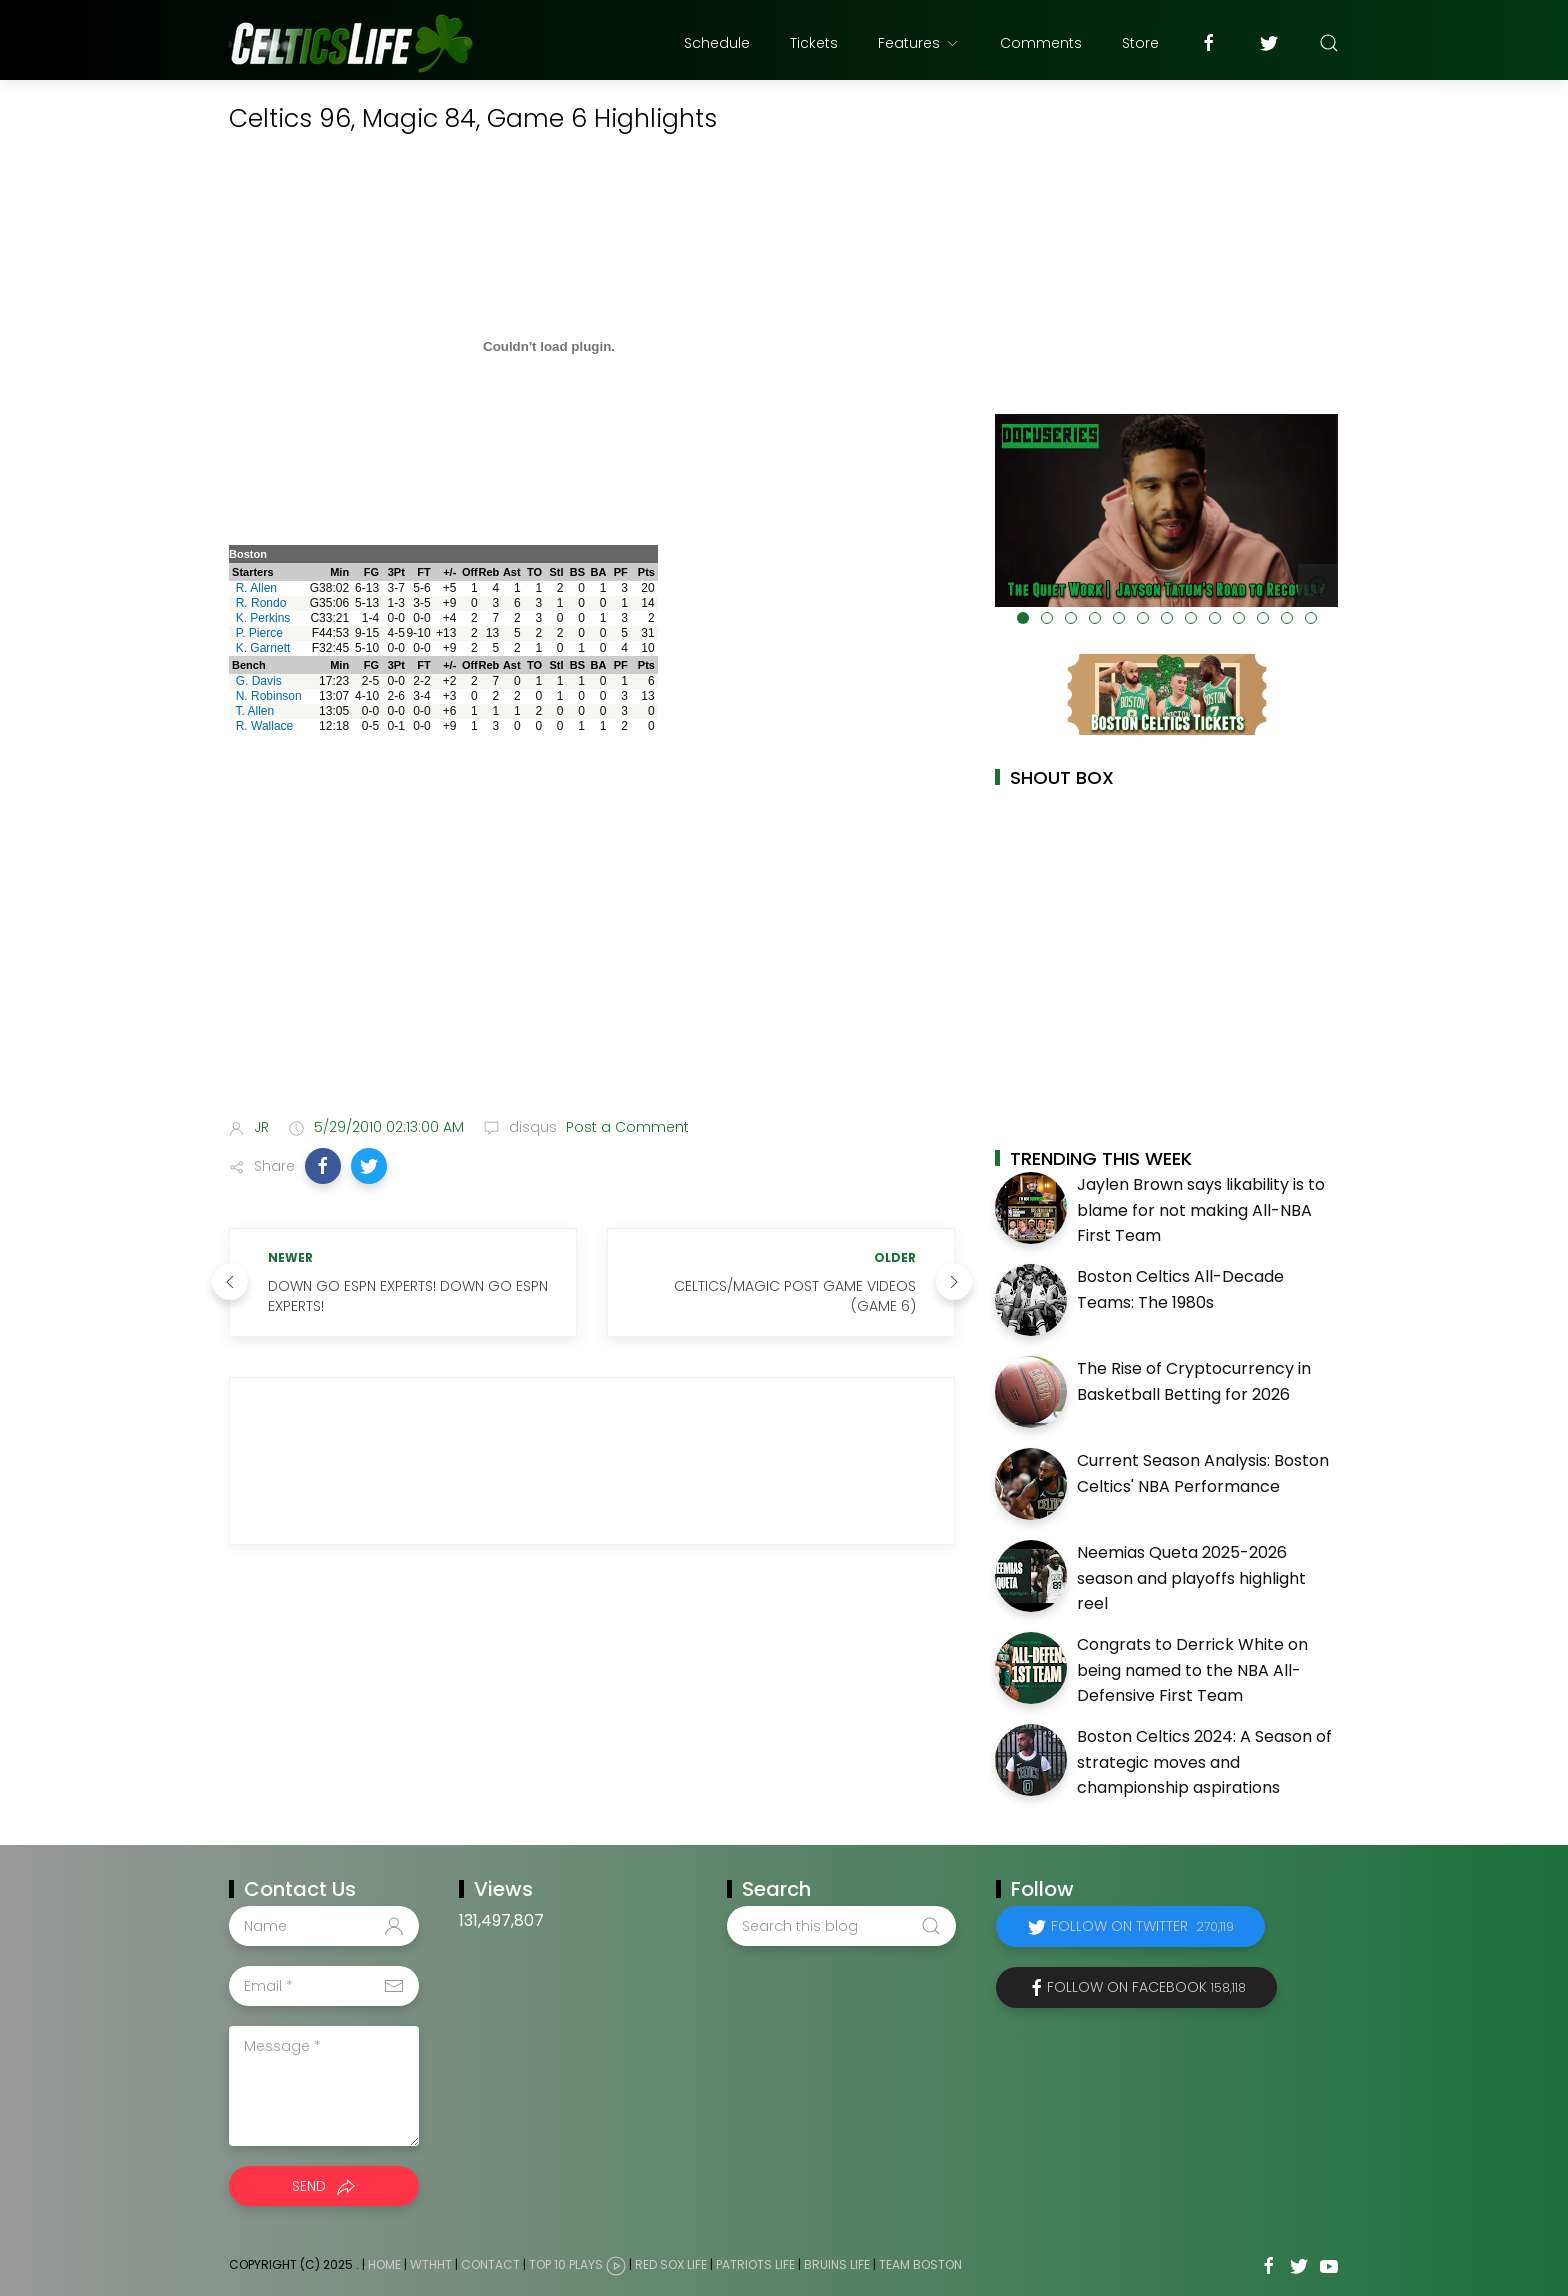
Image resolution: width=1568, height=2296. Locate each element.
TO (534, 572)
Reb (488, 572)
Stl (556, 572)
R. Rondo (261, 603)
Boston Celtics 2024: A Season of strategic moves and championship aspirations (1204, 1762)
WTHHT (431, 2264)
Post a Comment (625, 1127)
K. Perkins (263, 618)
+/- (449, 572)
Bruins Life (837, 2264)
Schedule (717, 43)
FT (423, 572)
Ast (512, 572)
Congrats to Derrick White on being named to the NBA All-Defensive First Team (1192, 1670)
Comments (1041, 43)
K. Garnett (263, 648)
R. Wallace (265, 726)
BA (599, 572)
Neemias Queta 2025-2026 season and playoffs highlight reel (1191, 1578)
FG (371, 572)
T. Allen (254, 711)
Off (470, 572)
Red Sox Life (671, 2264)
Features (919, 43)
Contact (490, 2264)
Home (384, 2264)
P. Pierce (259, 633)
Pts (646, 572)
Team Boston (920, 2264)
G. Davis (259, 681)
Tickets (814, 43)
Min (339, 572)
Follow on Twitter (1142, 1926)
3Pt (396, 572)
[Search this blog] (841, 1926)
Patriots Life (755, 2264)
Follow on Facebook (1146, 1987)
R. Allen (256, 588)
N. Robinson (269, 696)
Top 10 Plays (566, 2264)
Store (1140, 43)
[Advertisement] (592, 944)
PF (621, 572)
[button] (323, 1166)
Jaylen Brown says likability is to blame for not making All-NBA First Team (1201, 1210)
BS (577, 572)
